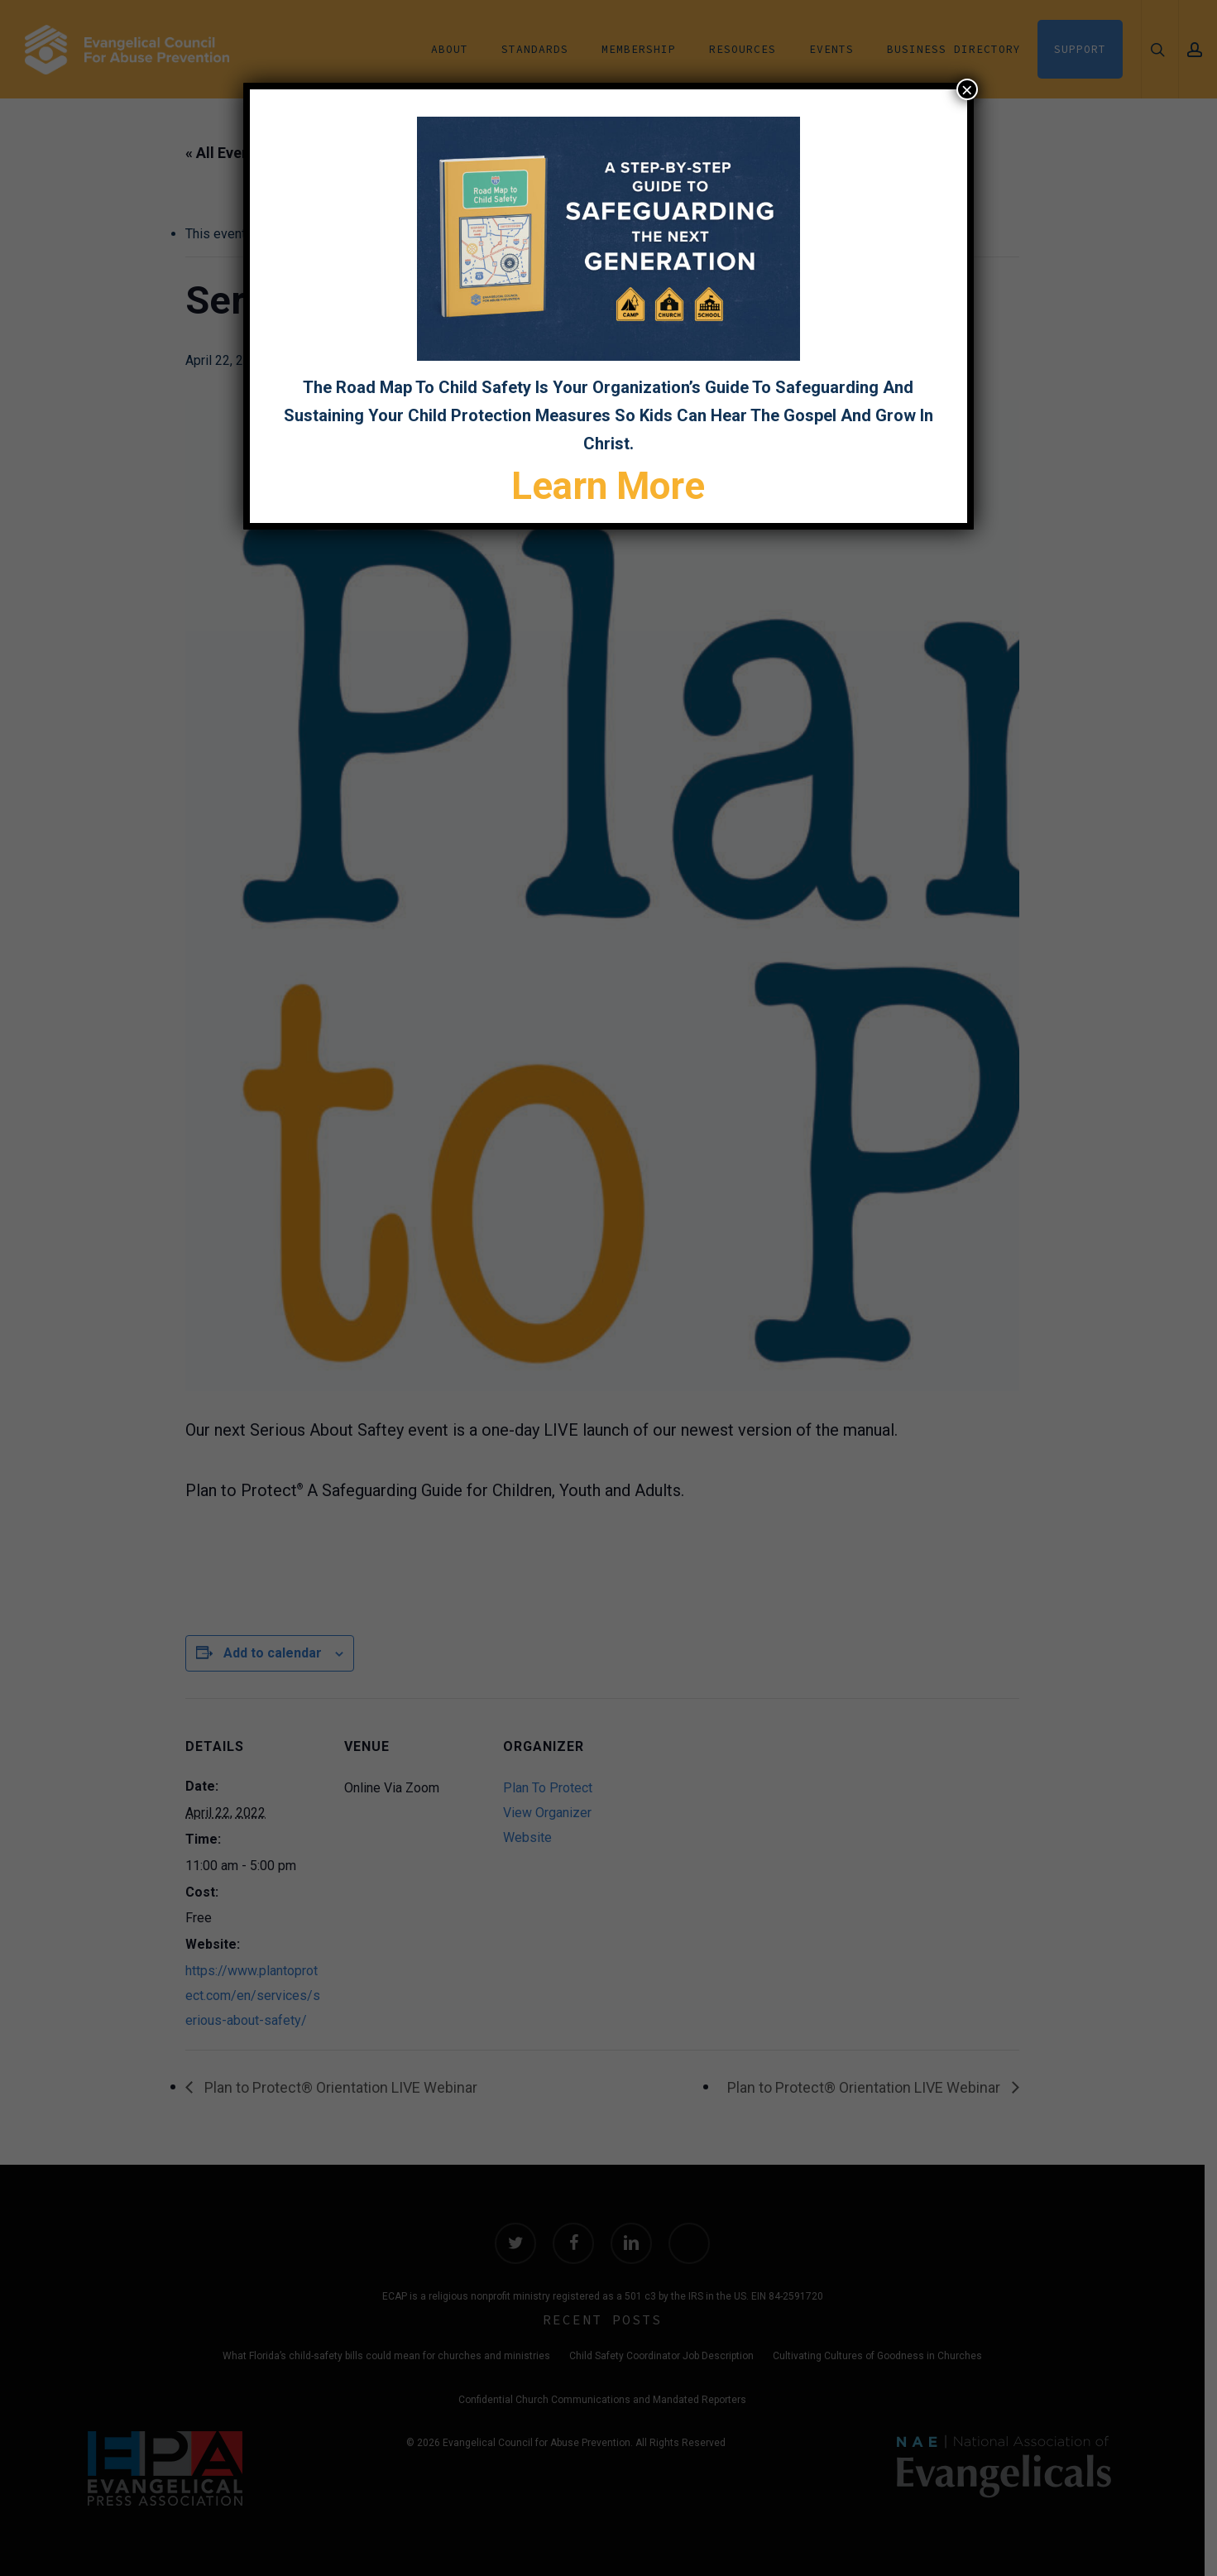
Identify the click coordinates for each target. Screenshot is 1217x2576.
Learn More (609, 485)
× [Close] (967, 89)
